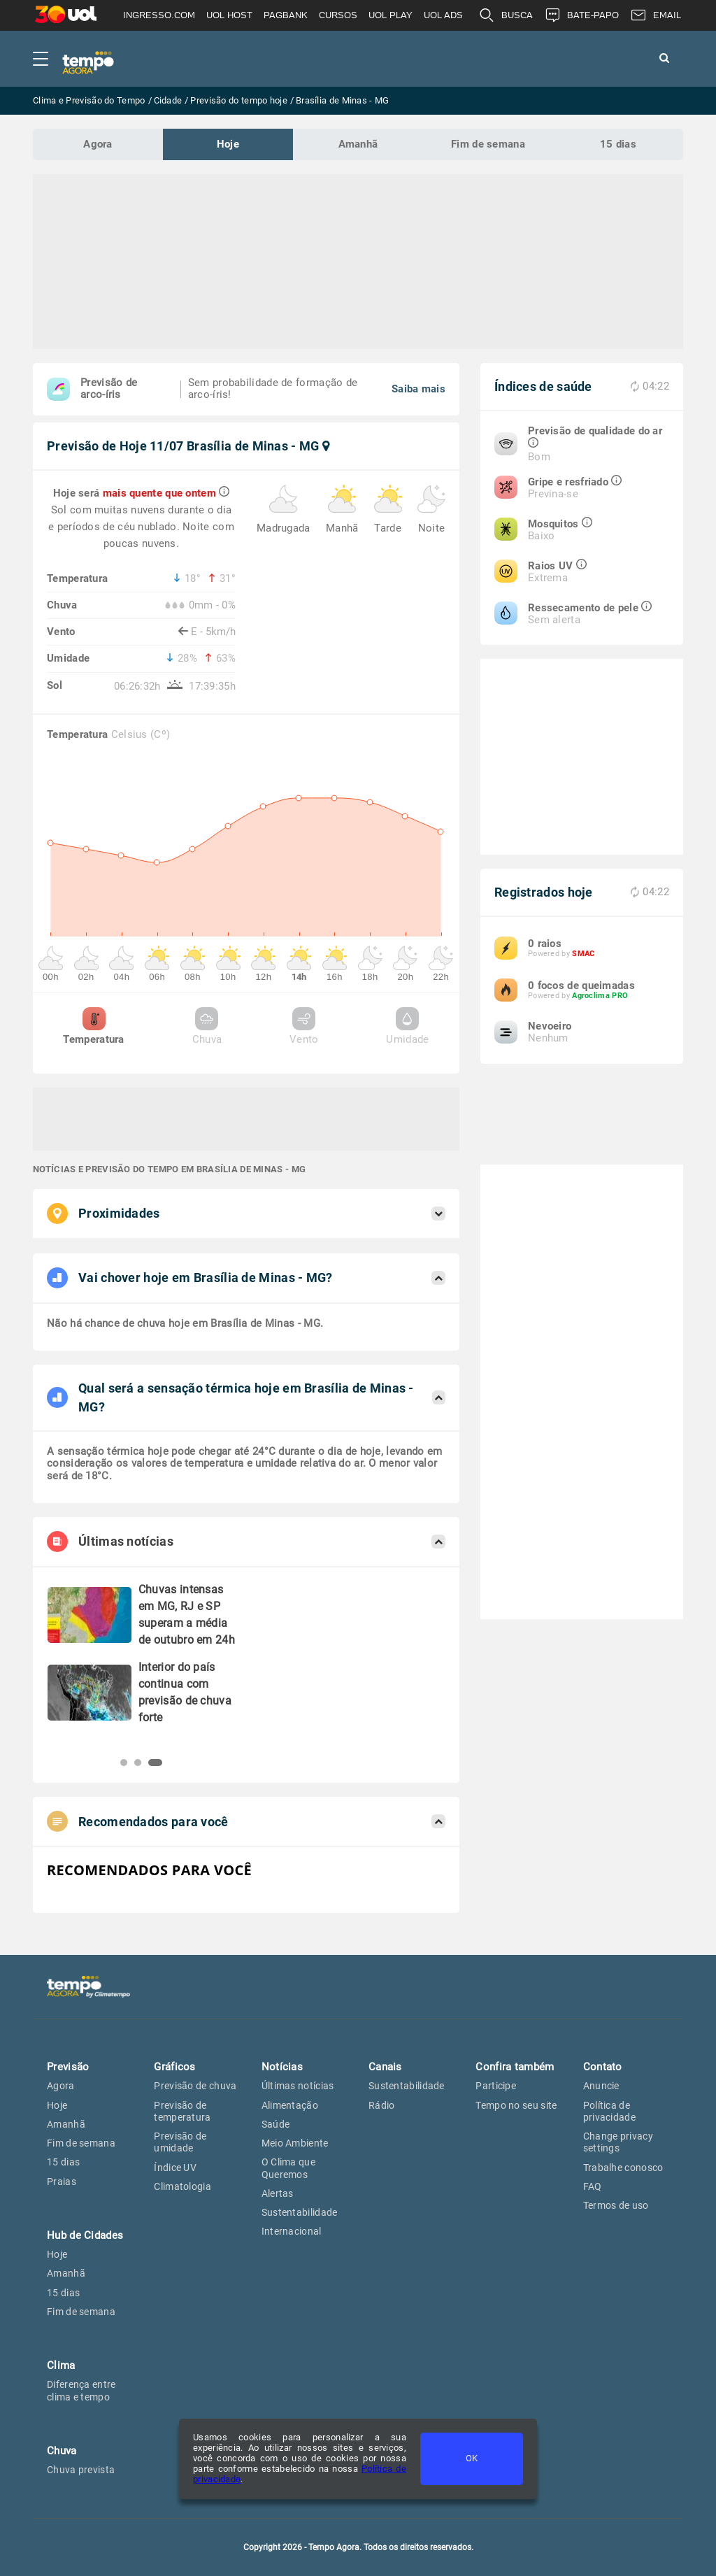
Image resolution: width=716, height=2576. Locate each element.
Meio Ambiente (295, 2143)
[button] (123, 1762)
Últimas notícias (298, 2085)
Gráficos (174, 2067)
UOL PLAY (390, 15)
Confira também (514, 2067)
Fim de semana (488, 144)
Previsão (68, 2067)
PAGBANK (286, 15)
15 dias (618, 144)
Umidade (407, 1026)
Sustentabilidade (300, 2212)
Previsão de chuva (195, 2085)
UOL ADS (443, 15)
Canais (385, 2067)
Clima (61, 2365)
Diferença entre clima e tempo (81, 2390)
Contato (602, 2067)
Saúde (276, 2124)
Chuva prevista (81, 2469)
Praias (61, 2181)
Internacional (292, 2231)
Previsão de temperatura (182, 2111)
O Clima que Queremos (288, 2167)
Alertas (278, 2193)
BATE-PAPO (581, 15)
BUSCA (505, 15)
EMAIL (655, 15)
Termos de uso (616, 2205)
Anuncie (601, 2085)
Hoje (228, 144)
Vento (304, 1026)
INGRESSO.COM (159, 15)
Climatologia (182, 2186)
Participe (495, 2085)
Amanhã (358, 144)
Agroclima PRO (600, 995)
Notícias (282, 2067)
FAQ (592, 2186)
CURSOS (338, 15)
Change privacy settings (618, 2142)
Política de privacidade (609, 2111)
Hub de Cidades (85, 2235)
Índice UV (175, 2167)
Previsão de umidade (180, 2142)
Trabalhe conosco (623, 2167)
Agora (98, 144)
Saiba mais (418, 389)
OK (472, 2458)
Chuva (207, 1026)
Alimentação (290, 2105)
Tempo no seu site (516, 2105)
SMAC (583, 953)
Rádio (381, 2105)
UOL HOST (229, 15)
